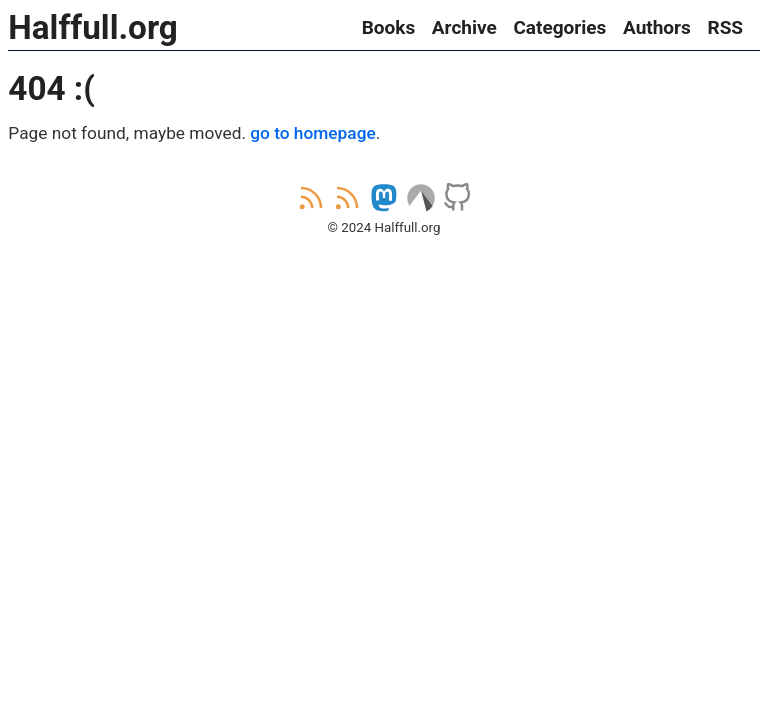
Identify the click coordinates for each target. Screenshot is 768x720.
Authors (657, 27)
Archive (464, 27)
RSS (725, 27)
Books (389, 27)
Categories (559, 27)
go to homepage (312, 133)
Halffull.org (92, 27)
